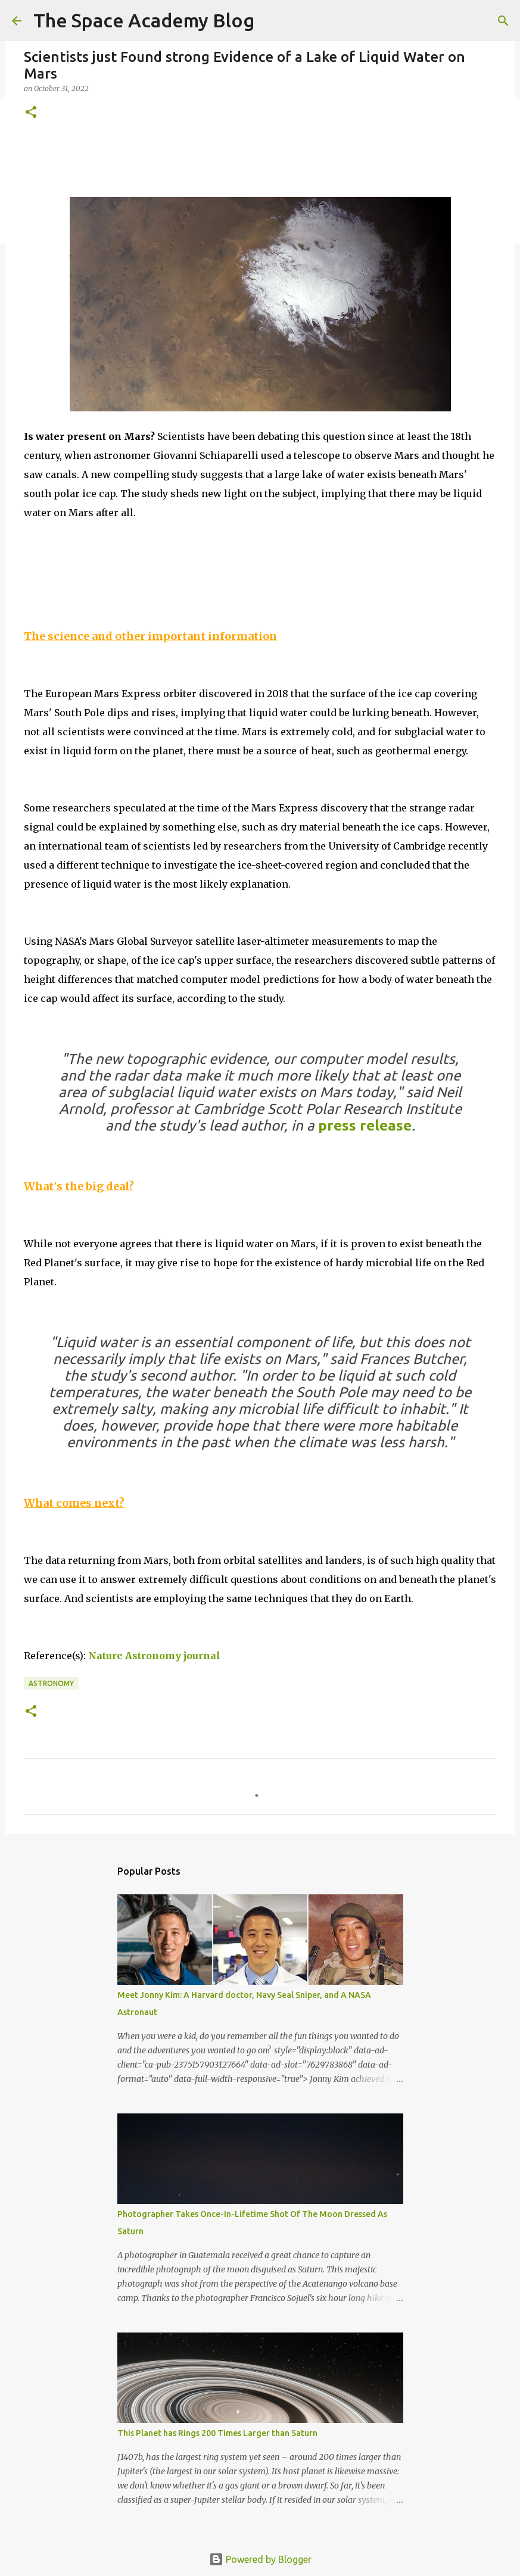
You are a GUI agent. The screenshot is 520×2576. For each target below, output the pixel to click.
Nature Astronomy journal (154, 1656)
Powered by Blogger (260, 2559)
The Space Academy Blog (143, 20)
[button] (31, 113)
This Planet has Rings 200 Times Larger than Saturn (217, 2433)
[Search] (503, 21)
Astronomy (51, 1683)
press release (365, 1125)
